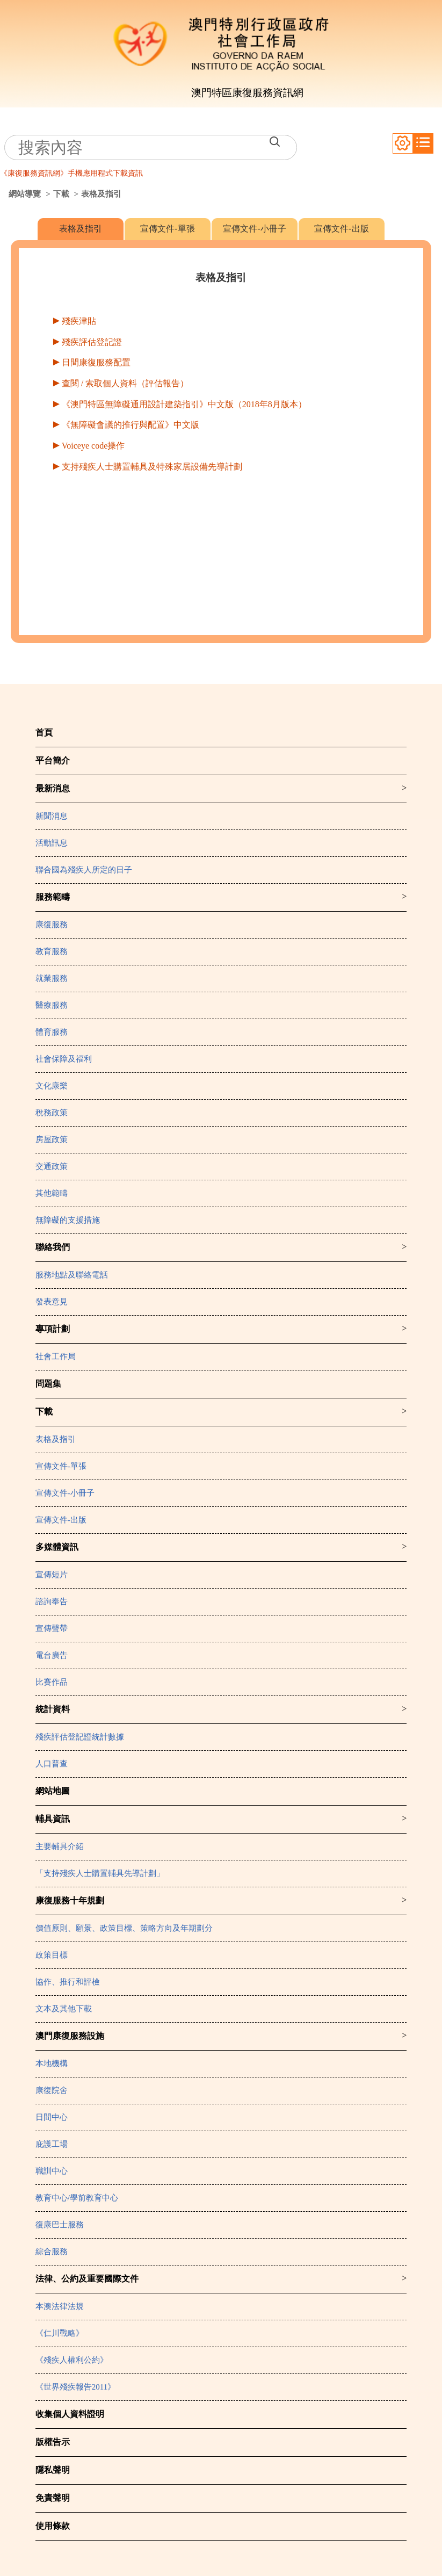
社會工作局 (55, 1356)
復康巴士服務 (59, 2224)
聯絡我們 (52, 1247)
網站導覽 (25, 194)
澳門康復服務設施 (69, 2035)
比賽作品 (51, 1682)
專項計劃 (52, 1328)
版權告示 (52, 2442)
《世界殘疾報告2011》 (75, 2387)
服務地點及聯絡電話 (71, 1275)
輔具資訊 (52, 1818)
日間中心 (51, 2117)
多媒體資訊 (56, 1547)
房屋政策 (51, 1139)
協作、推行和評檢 (67, 1982)
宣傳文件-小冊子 (254, 228)
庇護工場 (51, 2144)
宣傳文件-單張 (167, 228)
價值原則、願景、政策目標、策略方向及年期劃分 (124, 1928)
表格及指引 (80, 228)
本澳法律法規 (59, 2306)
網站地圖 (52, 1790)
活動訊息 (51, 843)
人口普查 (51, 1763)
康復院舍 (51, 2090)
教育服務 (51, 951)
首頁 (44, 732)
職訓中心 (51, 2171)
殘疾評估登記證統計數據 (79, 1737)
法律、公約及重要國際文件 (87, 2278)
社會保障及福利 (63, 1059)
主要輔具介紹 (59, 1846)
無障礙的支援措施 (67, 1220)
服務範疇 (52, 896)
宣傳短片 (51, 1574)
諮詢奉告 (51, 1601)
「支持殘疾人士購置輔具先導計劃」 (99, 1873)
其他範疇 (51, 1193)
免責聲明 (52, 2497)
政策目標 (51, 1955)
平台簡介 (52, 760)
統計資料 (52, 1709)
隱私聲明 (52, 2469)
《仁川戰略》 (59, 2333)
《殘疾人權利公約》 (71, 2360)
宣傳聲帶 (51, 1628)
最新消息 (52, 788)
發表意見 (51, 1301)
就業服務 (51, 978)
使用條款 (52, 2525)
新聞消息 (51, 816)
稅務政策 (51, 1112)
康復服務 (51, 924)
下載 (61, 194)
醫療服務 (51, 1005)
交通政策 (51, 1166)
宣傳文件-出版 (341, 228)
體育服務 (51, 1032)
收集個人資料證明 (69, 2414)
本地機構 (51, 2063)
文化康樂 (51, 1085)
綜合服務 (51, 2251)
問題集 (48, 1383)
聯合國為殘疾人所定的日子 (83, 869)
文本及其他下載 (63, 2008)
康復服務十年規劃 (69, 1900)
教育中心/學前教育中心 (76, 2197)
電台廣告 (51, 1655)
